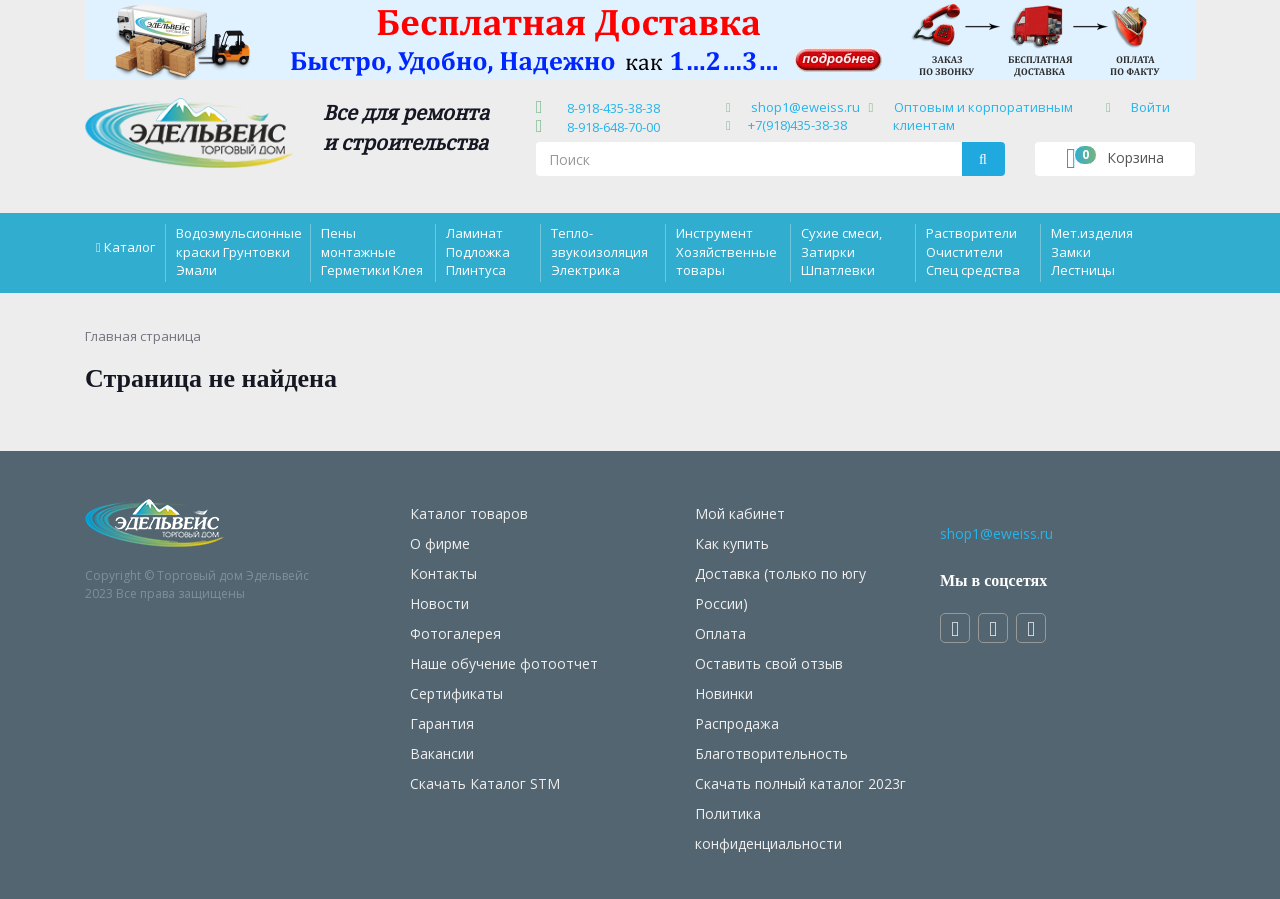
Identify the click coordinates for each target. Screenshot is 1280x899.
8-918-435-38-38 (610, 108)
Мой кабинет (740, 513)
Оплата (720, 633)
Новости (439, 603)
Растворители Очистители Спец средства (973, 251)
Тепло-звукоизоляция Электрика (599, 251)
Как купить (732, 543)
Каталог (129, 247)
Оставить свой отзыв (769, 663)
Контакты (443, 573)
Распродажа (737, 723)
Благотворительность (771, 753)
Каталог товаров (469, 513)
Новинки (724, 693)
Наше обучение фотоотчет (504, 663)
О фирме (440, 543)
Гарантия (442, 723)
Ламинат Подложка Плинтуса (478, 251)
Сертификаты (456, 693)
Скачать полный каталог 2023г (800, 783)
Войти (1150, 107)
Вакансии (442, 753)
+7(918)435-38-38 (797, 125)
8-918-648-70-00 (610, 127)
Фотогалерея (455, 633)
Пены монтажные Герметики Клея (372, 251)
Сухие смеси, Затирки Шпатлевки (841, 251)
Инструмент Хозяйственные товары (726, 251)
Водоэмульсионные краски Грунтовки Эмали (239, 251)
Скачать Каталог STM (485, 783)
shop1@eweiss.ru (805, 107)
